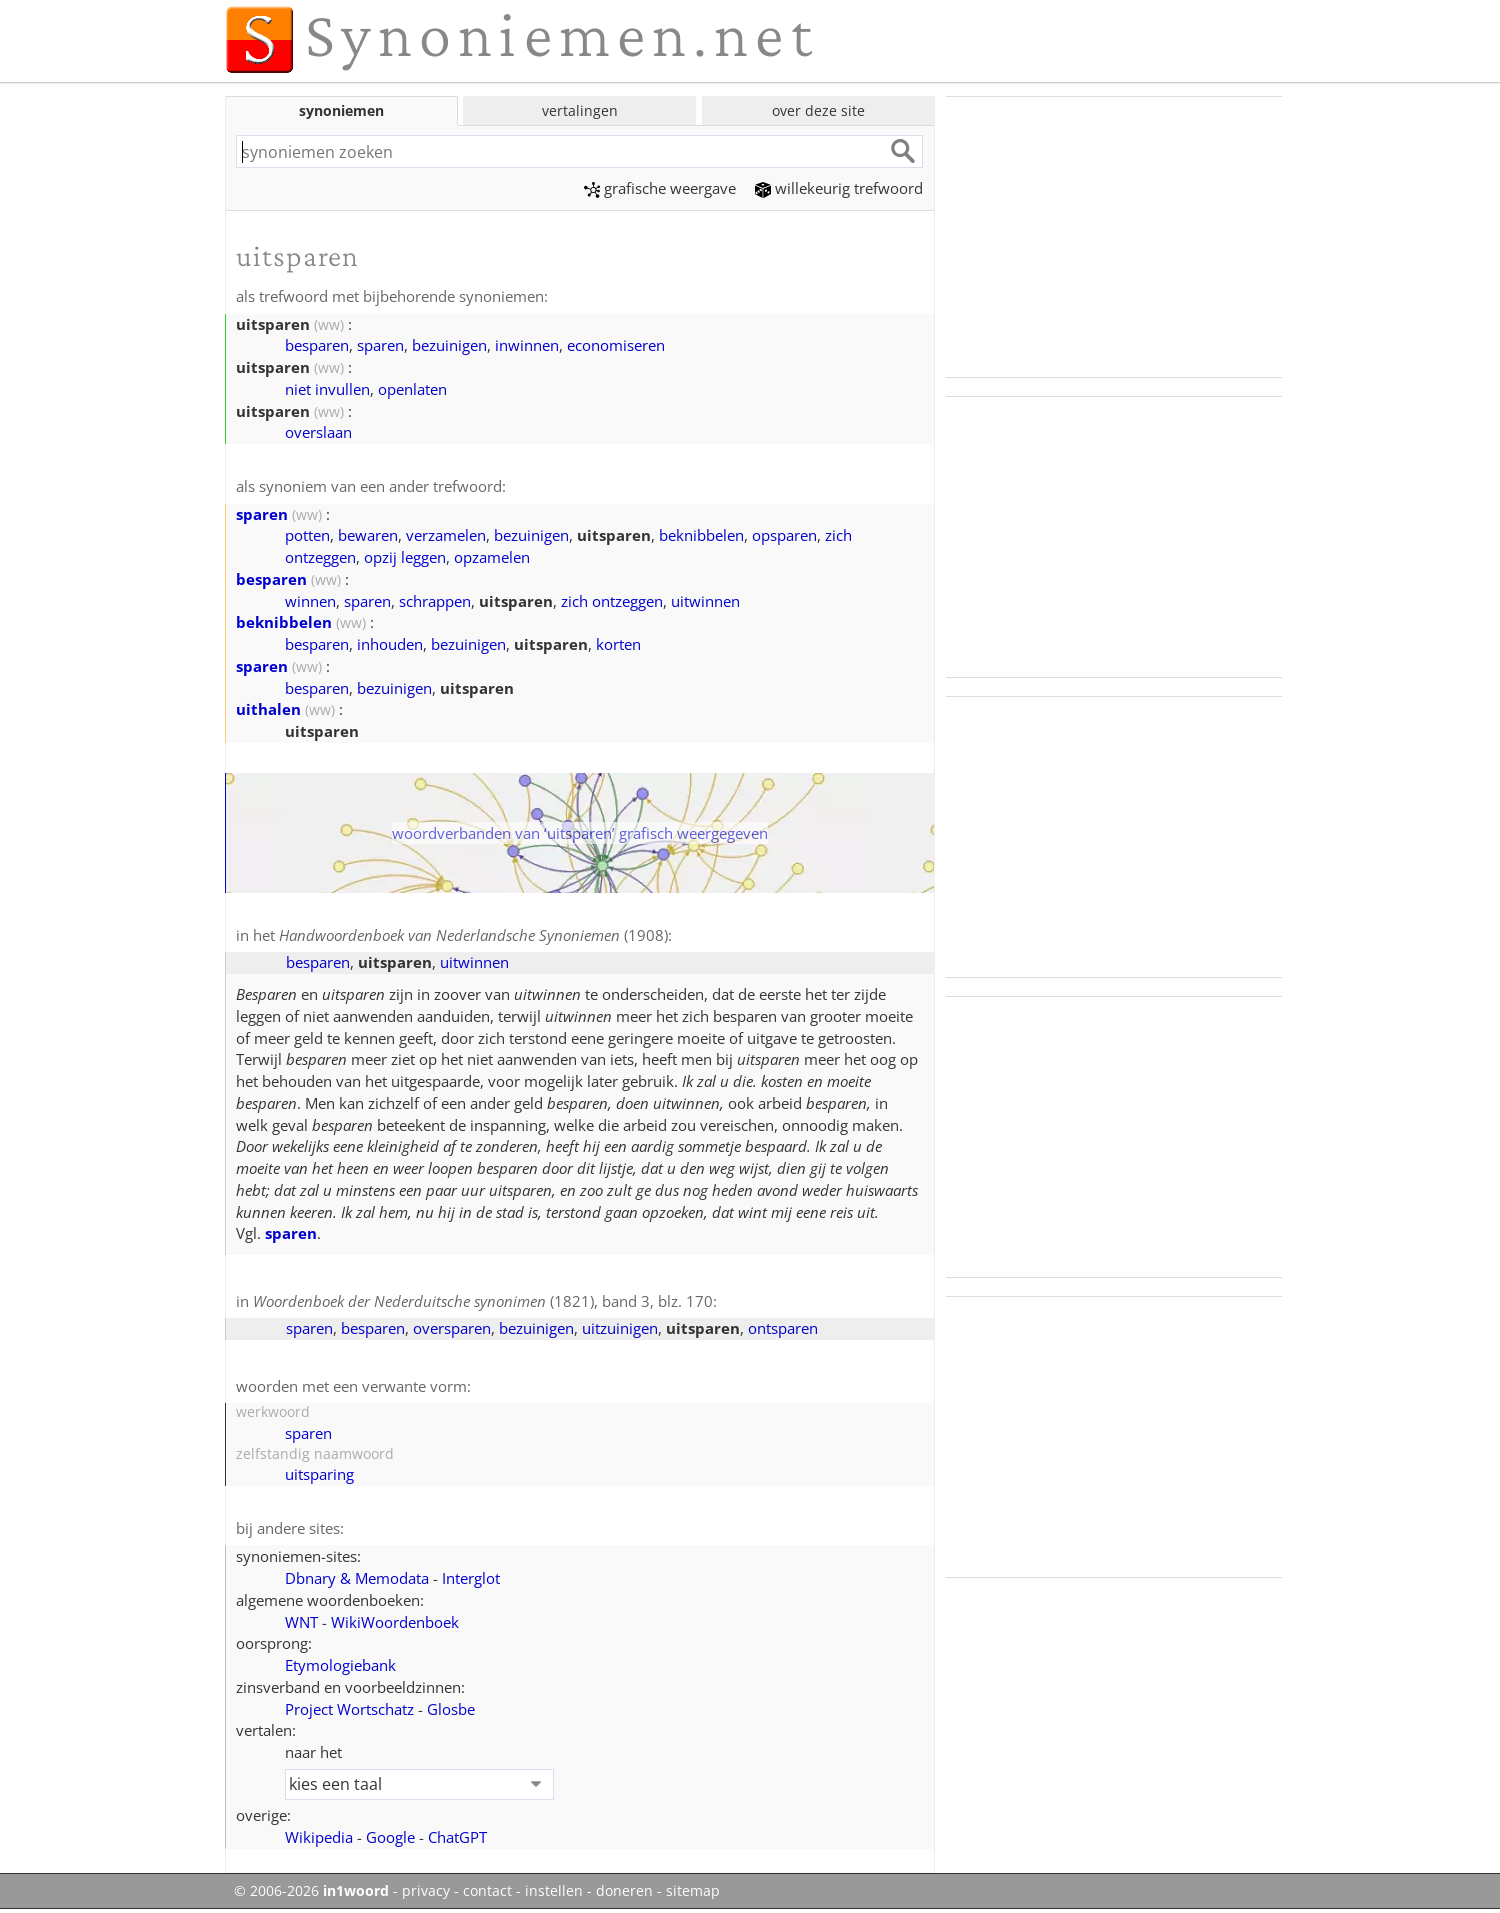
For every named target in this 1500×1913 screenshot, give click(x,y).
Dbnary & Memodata (357, 1578)
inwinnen (527, 345)
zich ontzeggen (612, 601)
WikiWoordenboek (395, 1622)
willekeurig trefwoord (839, 188)
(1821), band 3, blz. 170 (483, 1301)
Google (390, 1837)
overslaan (318, 432)
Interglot (471, 1578)
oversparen (452, 1328)
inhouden (390, 644)
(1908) (473, 935)
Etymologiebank (340, 1665)
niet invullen (327, 389)
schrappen (435, 601)
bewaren (368, 535)
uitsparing (319, 1474)
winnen (310, 601)
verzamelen (446, 535)
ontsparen (783, 1328)
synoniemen (341, 110)
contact (487, 1891)
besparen (317, 345)
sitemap (693, 1891)
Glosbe (451, 1709)
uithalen (268, 709)
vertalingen (580, 110)
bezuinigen (449, 345)
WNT (301, 1622)
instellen (554, 1891)
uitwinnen (705, 601)
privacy (426, 1891)
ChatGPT (457, 1837)
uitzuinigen (620, 1328)
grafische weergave (660, 188)
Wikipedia (319, 1837)
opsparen (784, 535)
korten (618, 644)
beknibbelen (701, 535)
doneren (624, 1891)
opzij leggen (405, 557)
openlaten (412, 389)
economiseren (616, 345)
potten (307, 535)
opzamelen (492, 557)
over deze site (818, 110)
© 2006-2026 (311, 1891)
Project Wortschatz (349, 1709)
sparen (380, 345)
